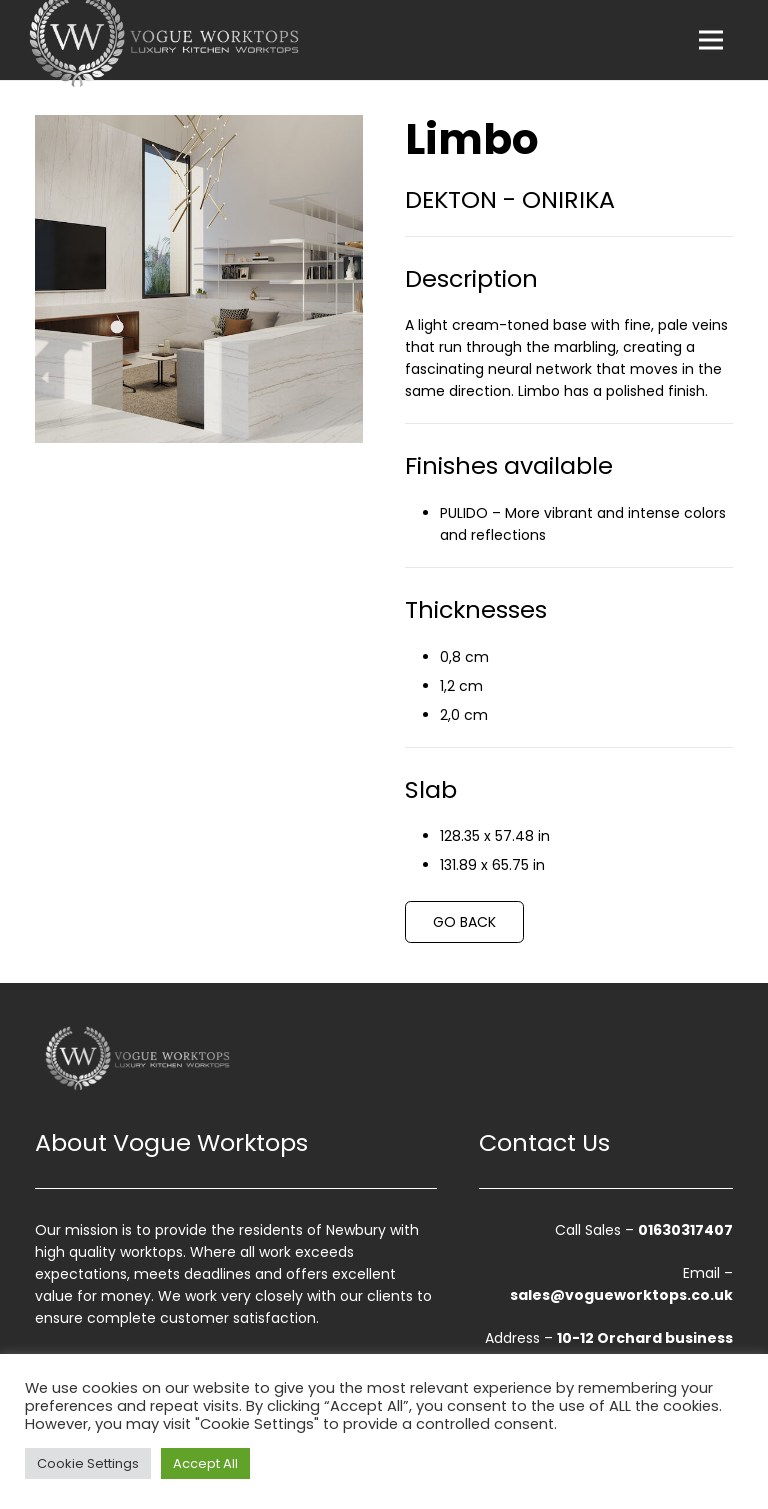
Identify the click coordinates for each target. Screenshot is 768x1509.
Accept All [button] (205, 1463)
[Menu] (711, 40)
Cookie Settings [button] (88, 1463)
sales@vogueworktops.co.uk (621, 1295)
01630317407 (685, 1230)
